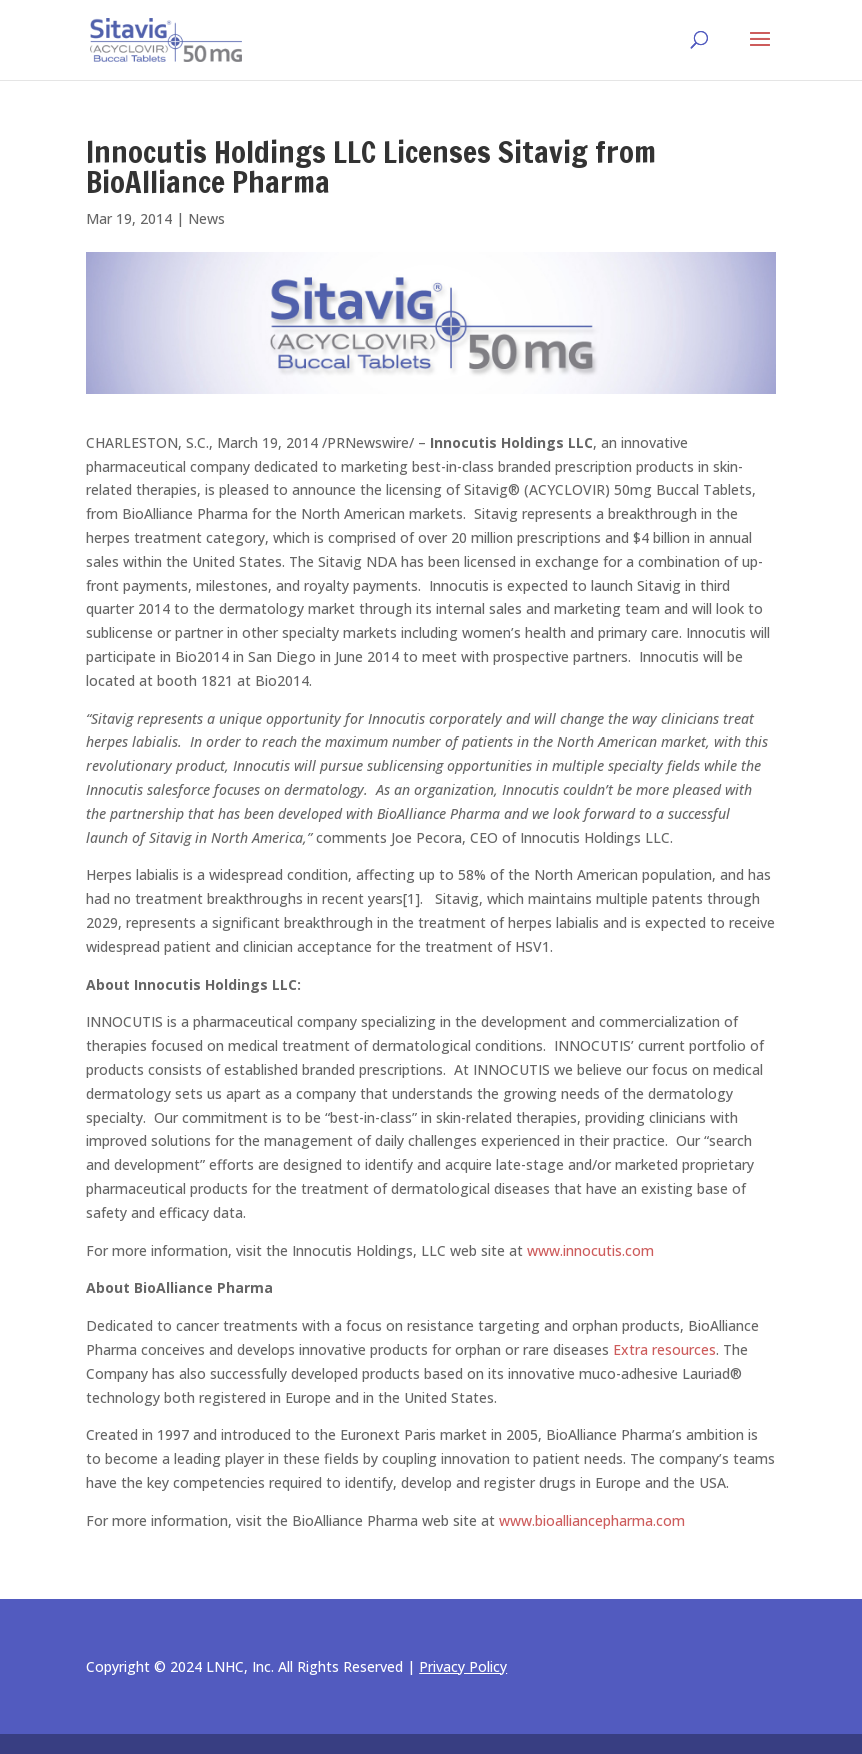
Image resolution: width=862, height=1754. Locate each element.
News (206, 218)
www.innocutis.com (590, 1250)
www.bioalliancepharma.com (592, 1520)
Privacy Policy (463, 1666)
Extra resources (664, 1349)
